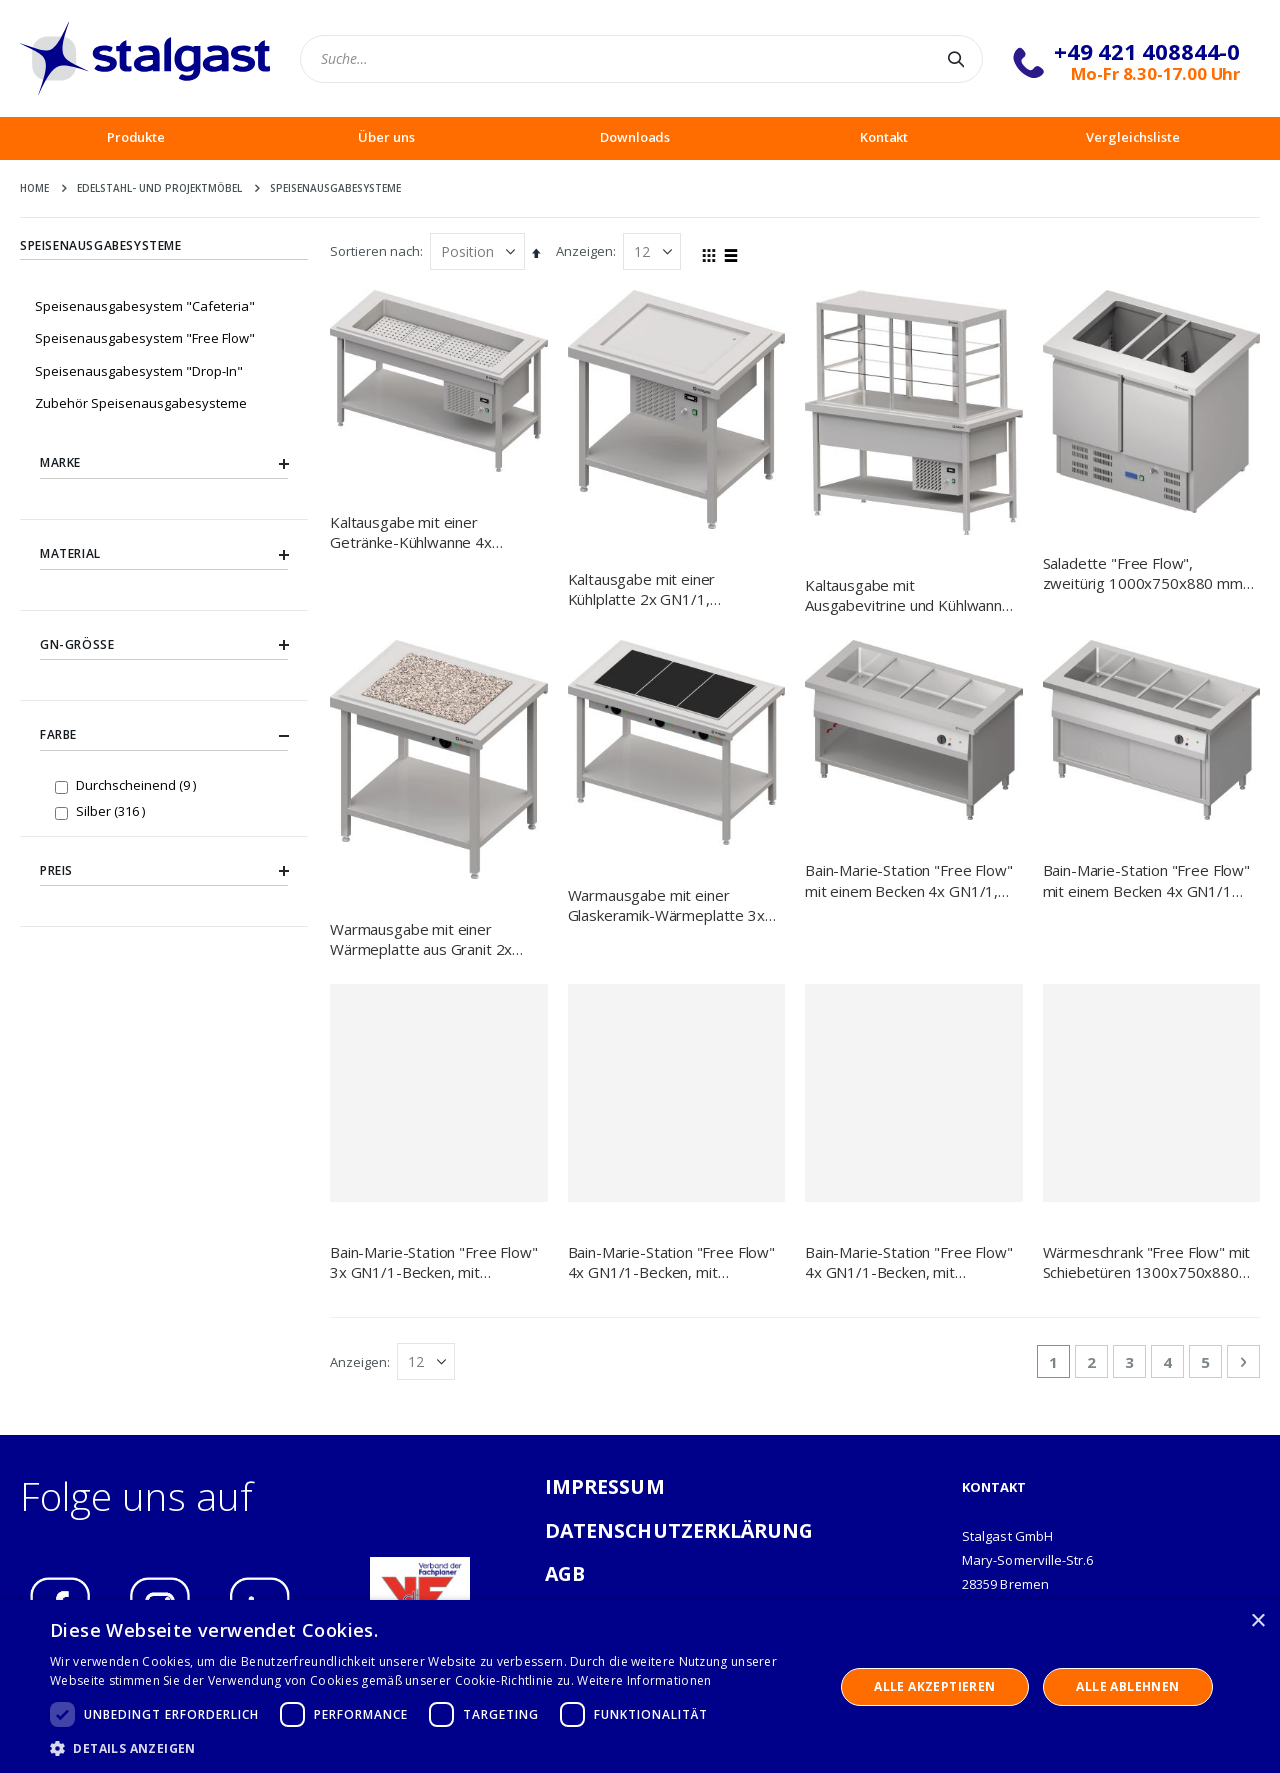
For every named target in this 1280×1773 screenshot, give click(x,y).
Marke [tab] (164, 464)
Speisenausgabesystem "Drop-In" (139, 371)
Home (34, 188)
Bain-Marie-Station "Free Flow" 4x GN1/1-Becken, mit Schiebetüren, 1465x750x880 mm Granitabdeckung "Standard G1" (672, 1262)
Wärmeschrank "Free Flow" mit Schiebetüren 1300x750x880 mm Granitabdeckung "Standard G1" (1147, 1262)
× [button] (1257, 1621)
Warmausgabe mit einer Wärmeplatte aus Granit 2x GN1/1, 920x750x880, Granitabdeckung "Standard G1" (422, 939)
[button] (430, 1748)
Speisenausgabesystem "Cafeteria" (145, 306)
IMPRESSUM (605, 1486)
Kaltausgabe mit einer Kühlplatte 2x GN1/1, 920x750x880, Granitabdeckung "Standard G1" (660, 589)
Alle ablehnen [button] (1127, 1686)
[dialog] (640, 1686)
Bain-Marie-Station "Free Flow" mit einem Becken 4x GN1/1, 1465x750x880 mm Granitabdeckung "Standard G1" (909, 880)
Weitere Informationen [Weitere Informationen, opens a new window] (644, 1680)
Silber (113, 810)
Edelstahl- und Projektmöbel (159, 188)
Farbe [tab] (164, 736)
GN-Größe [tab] (164, 645)
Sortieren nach (375, 251)
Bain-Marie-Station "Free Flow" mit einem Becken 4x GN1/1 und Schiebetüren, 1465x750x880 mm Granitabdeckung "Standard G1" (1147, 880)
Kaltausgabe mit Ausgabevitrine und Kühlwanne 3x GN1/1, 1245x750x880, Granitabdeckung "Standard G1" (908, 595)
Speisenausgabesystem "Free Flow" (145, 338)
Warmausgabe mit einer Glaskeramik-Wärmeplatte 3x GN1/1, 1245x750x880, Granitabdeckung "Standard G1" (666, 905)
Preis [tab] (164, 871)
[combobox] (641, 59)
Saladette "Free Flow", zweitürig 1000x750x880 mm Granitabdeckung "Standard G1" (1143, 573)
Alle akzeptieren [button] (934, 1686)
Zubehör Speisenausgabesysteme (141, 403)
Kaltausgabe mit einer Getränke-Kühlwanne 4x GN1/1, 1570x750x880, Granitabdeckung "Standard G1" (422, 532)
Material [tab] (164, 554)
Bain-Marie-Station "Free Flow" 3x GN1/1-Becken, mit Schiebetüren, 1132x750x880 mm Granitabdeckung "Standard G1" (434, 1262)
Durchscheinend (138, 784)
